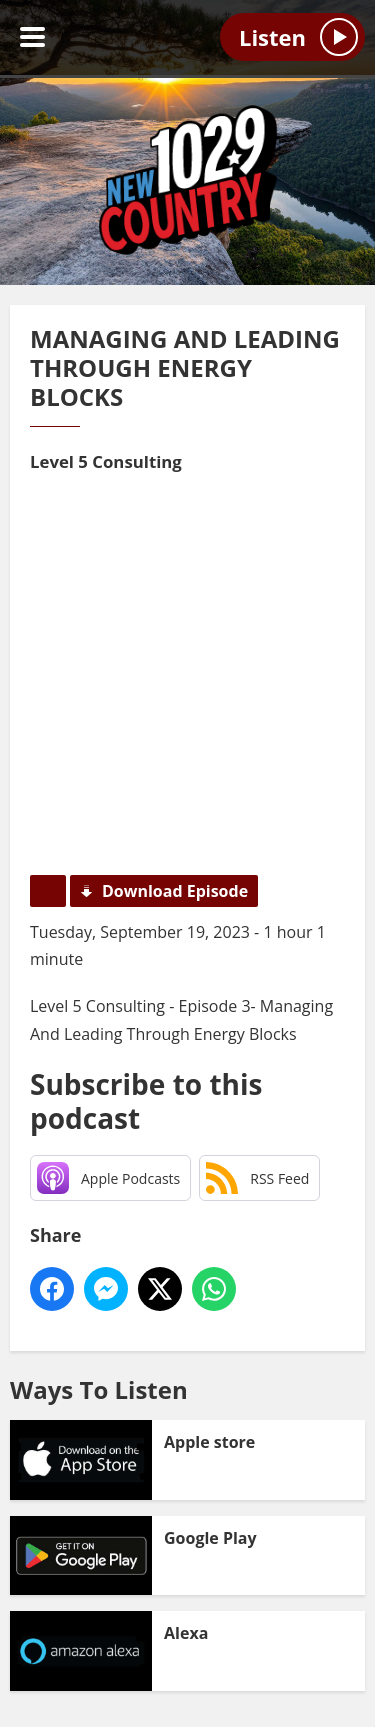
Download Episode (175, 891)
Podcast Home (48, 891)
